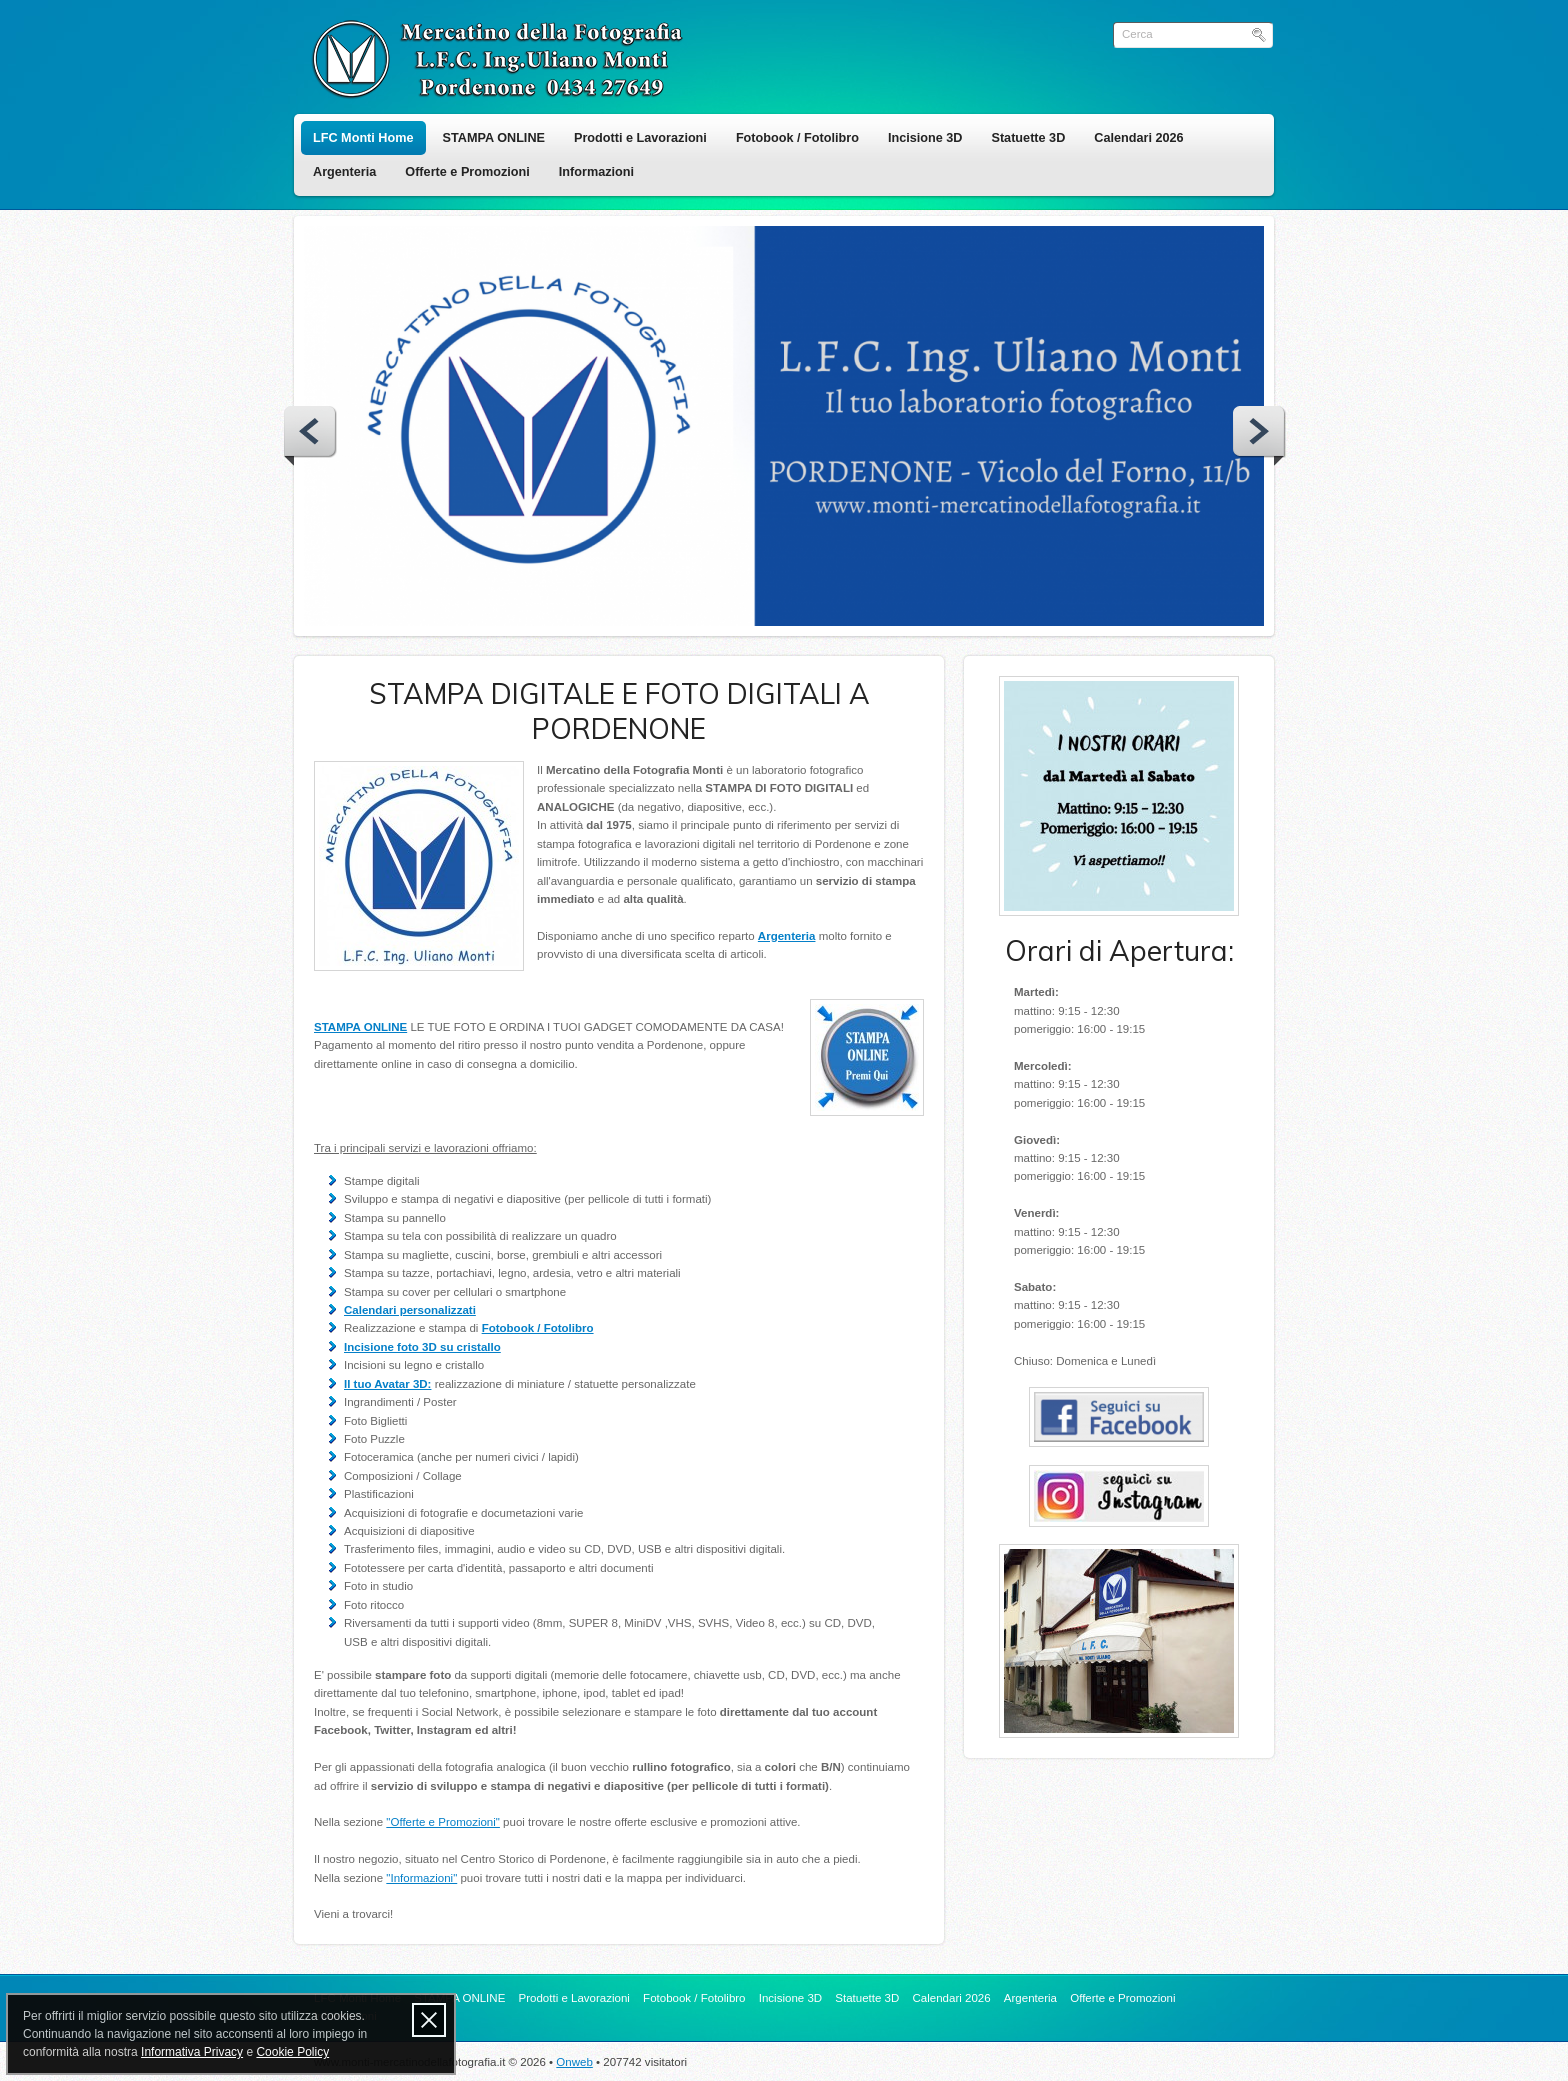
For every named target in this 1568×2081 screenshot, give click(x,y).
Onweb (574, 2062)
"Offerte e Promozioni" (443, 1822)
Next (1259, 436)
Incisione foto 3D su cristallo (422, 1347)
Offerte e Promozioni (467, 172)
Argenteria (344, 172)
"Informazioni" (421, 1878)
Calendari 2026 (1138, 138)
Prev (310, 436)
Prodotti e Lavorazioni (640, 138)
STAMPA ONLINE (494, 138)
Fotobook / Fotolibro (797, 138)
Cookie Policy (292, 2052)
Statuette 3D (1028, 138)
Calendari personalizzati (410, 1310)
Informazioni (596, 172)
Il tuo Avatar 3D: (387, 1384)
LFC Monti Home (363, 138)
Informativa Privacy (192, 2052)
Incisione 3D (925, 138)
